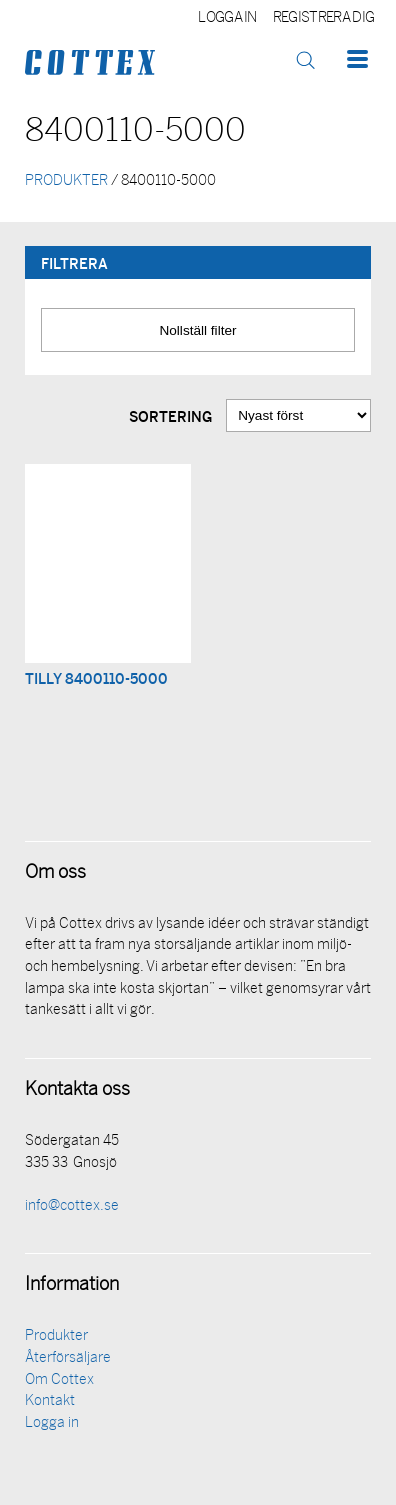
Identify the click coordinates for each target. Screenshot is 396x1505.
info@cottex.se (72, 1206)
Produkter (56, 1336)
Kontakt (50, 1401)
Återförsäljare (68, 1358)
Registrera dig (323, 18)
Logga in (227, 18)
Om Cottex (59, 1380)
